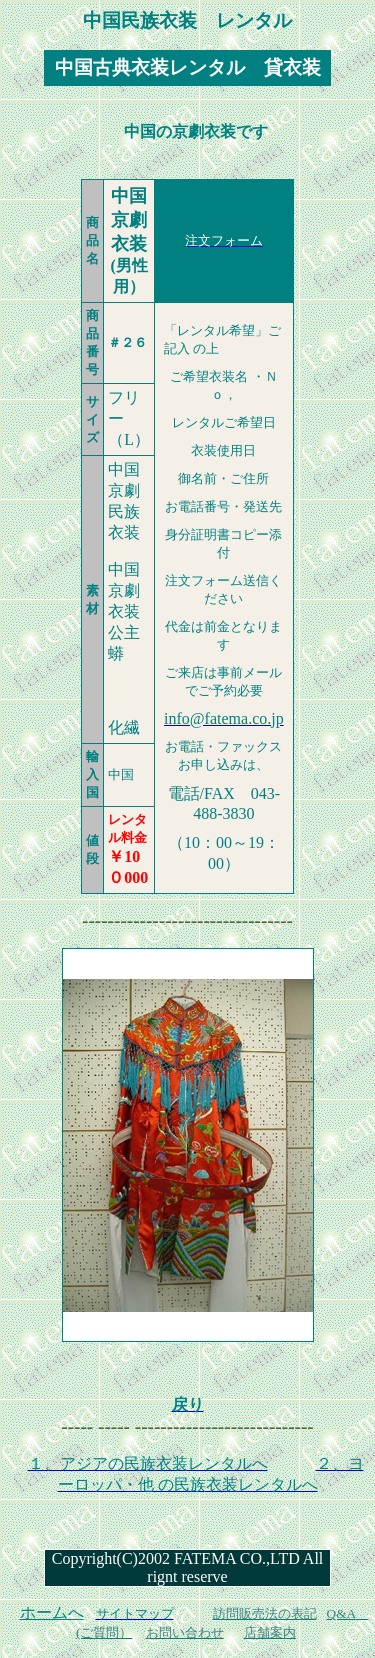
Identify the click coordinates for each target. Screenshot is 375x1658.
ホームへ (52, 1612)
